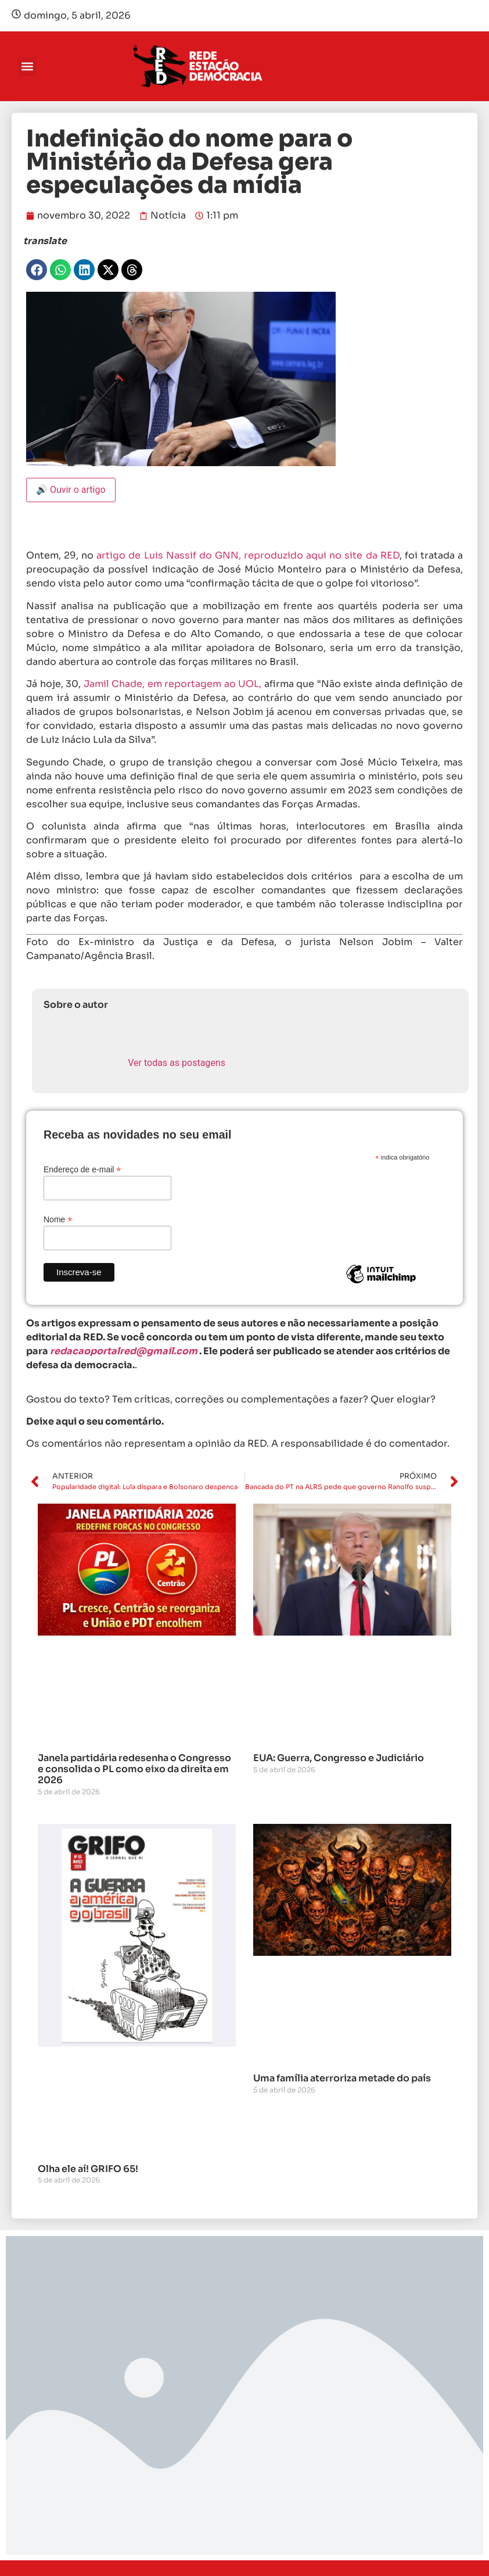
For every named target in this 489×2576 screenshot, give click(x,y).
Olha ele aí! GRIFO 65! (88, 2169)
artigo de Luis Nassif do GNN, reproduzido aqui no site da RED (247, 555)
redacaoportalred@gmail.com (123, 1351)
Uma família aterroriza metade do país (342, 2078)
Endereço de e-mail (82, 1169)
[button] (27, 66)
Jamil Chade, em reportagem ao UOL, (173, 684)
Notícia (168, 215)
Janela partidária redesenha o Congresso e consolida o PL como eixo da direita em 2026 (134, 1769)
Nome (58, 1219)
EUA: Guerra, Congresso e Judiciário (338, 1758)
